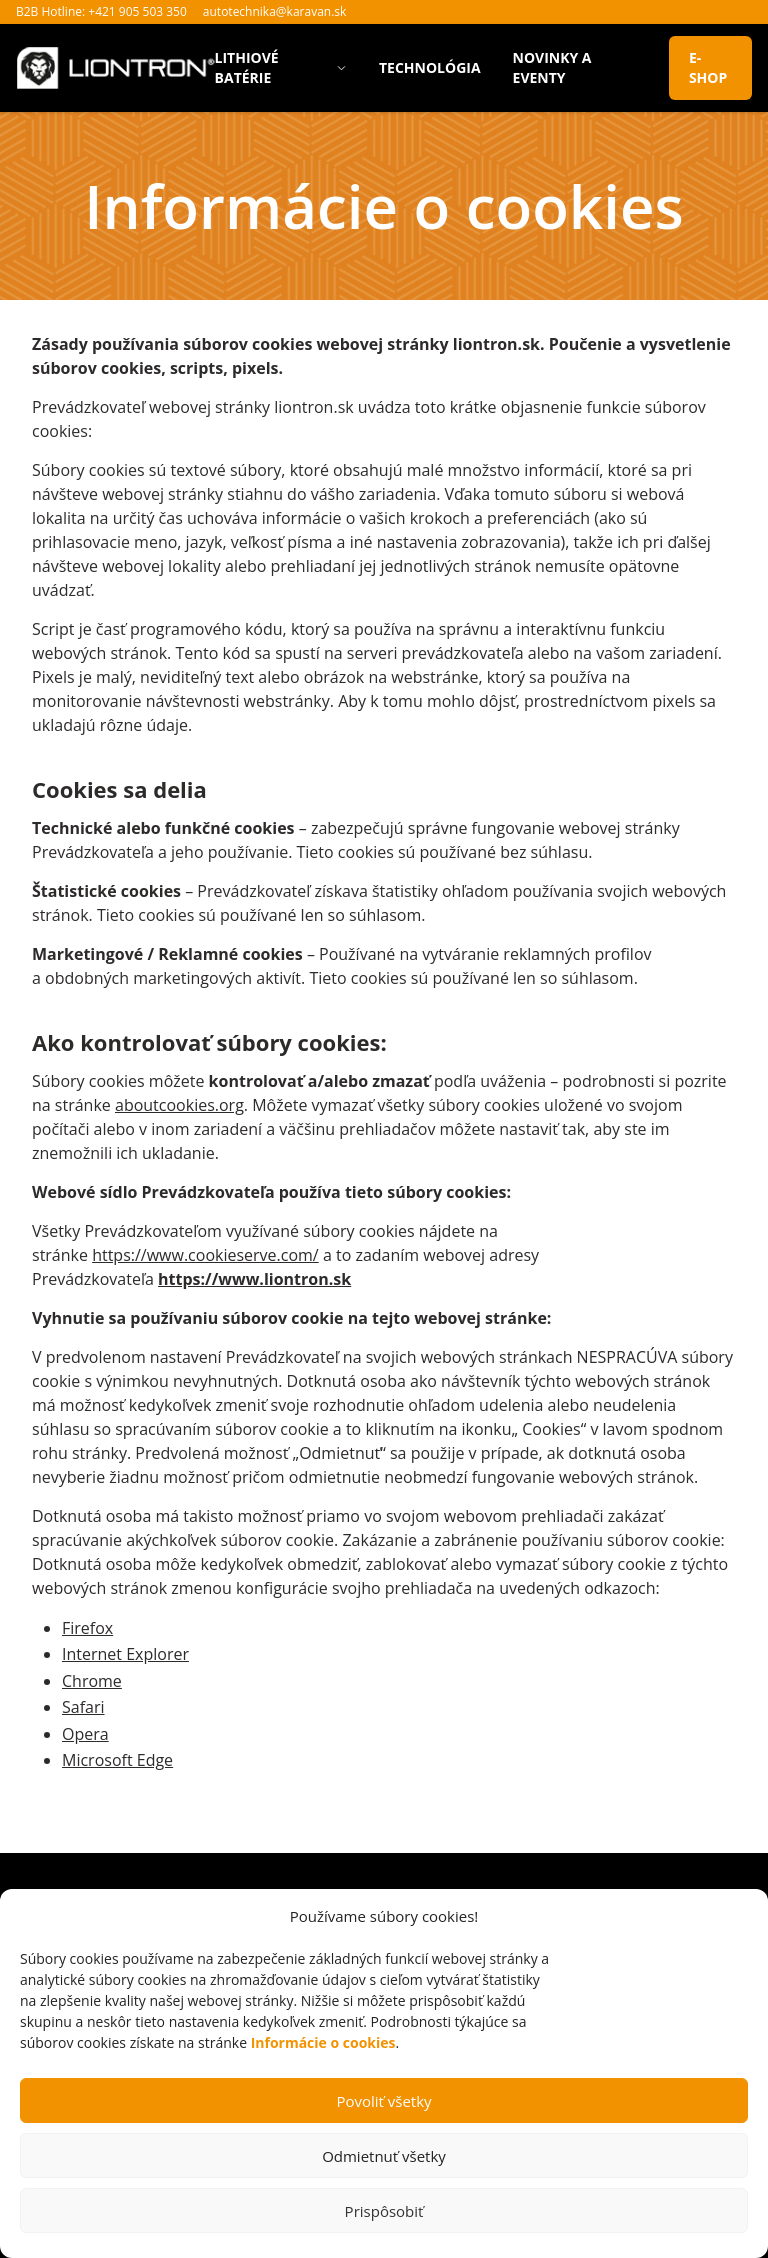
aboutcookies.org (179, 1105)
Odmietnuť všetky (384, 2156)
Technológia (430, 67)
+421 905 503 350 (137, 11)
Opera (85, 1734)
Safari (83, 1707)
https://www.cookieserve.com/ (205, 1255)
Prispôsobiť (384, 2211)
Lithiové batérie (281, 67)
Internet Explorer (125, 1654)
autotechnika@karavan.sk (275, 11)
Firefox (87, 1628)
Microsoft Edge (117, 1760)
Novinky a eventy (552, 67)
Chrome (92, 1681)
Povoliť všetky (383, 2101)
